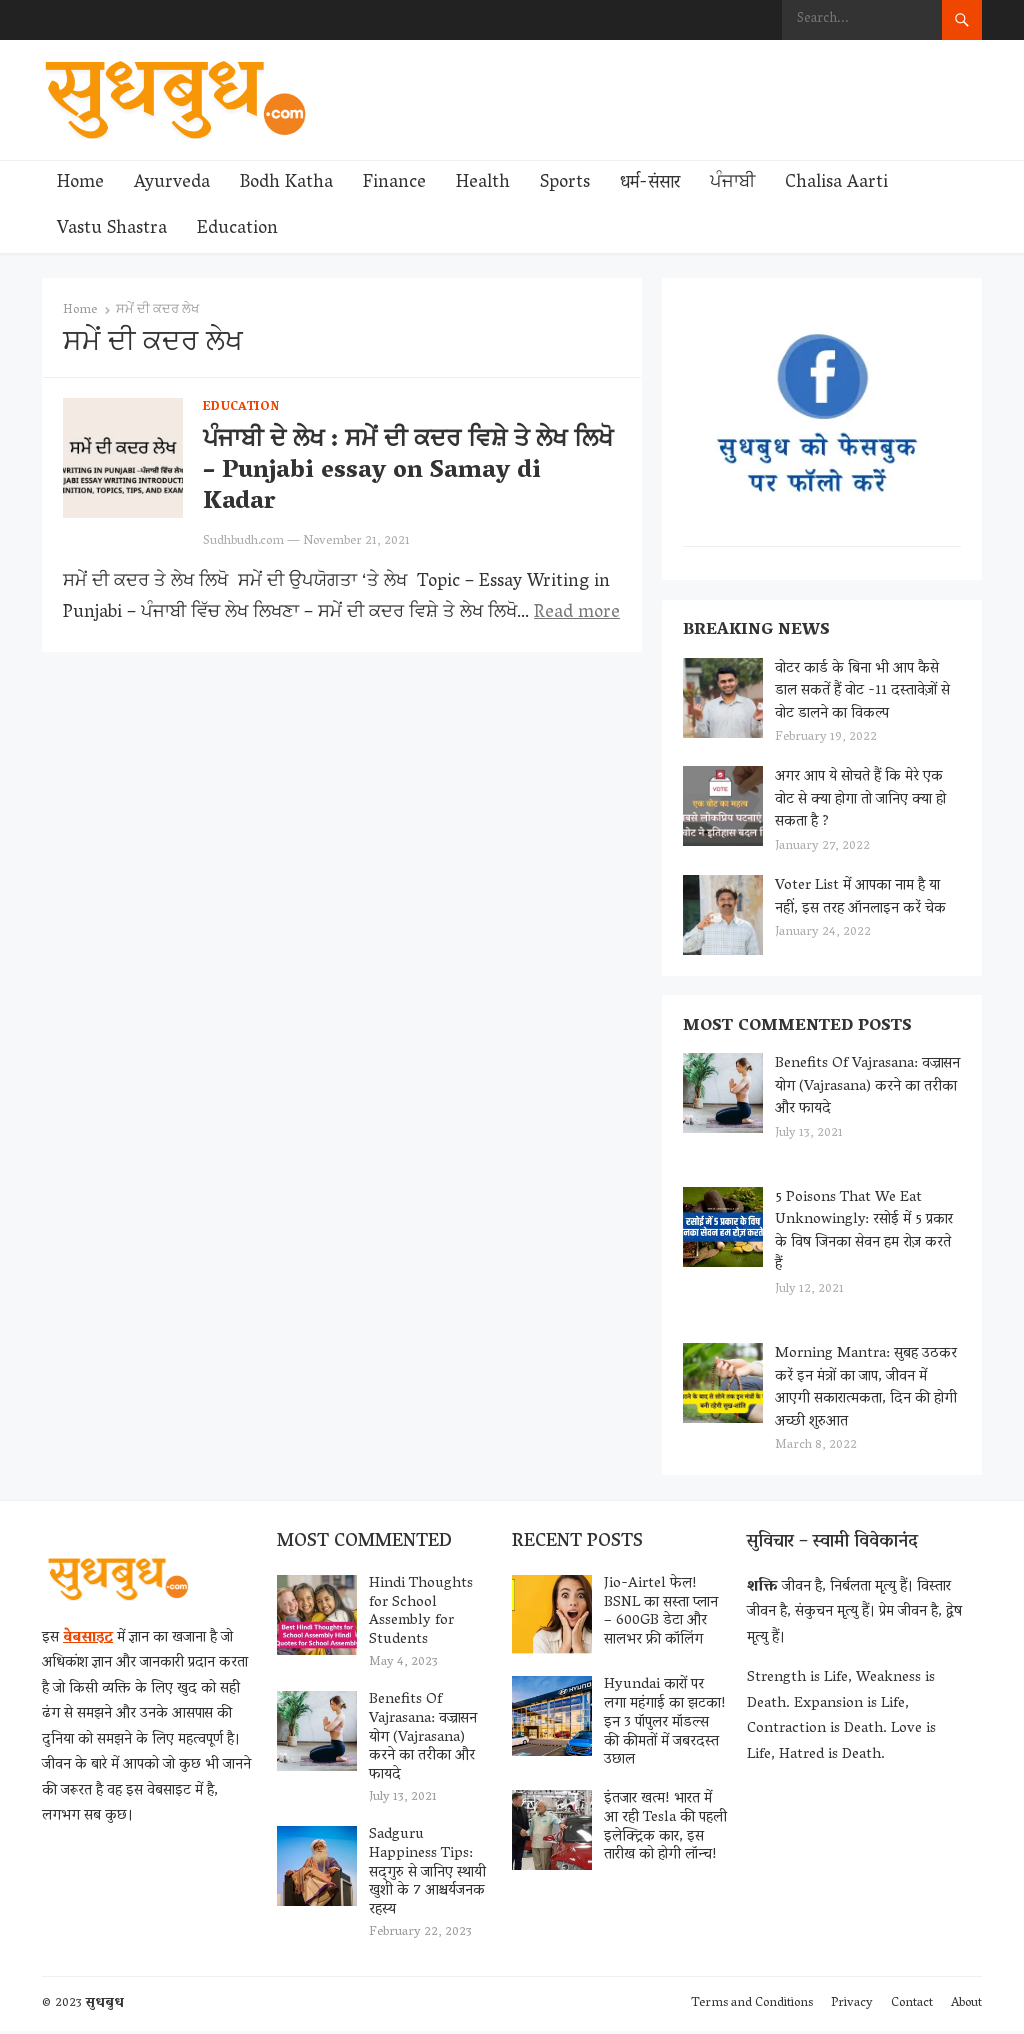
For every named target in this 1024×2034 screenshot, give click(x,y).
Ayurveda (172, 184)
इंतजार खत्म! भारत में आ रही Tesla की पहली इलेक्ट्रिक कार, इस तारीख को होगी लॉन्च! (665, 1830)
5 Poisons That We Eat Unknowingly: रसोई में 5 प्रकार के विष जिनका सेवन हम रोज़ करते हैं (864, 1234)
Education (237, 230)
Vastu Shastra (112, 230)
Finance (394, 184)
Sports (565, 184)
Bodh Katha (286, 184)
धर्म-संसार (650, 184)
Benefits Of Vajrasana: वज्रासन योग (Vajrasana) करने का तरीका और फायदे (867, 1088)
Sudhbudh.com (243, 541)
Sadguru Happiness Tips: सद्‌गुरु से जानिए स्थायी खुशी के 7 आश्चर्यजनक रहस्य (427, 1875)
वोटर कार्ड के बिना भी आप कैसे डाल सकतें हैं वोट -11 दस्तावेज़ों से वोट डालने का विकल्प (862, 692)
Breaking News (756, 632)
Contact (912, 2006)
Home (80, 184)
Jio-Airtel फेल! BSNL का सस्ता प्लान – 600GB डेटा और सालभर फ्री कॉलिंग (661, 1615)
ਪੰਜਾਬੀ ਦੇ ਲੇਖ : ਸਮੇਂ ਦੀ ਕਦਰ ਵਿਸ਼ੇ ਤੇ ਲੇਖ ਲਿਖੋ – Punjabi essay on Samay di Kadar (408, 472)
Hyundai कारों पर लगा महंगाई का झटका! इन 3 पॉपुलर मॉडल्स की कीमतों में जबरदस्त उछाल (665, 1725)
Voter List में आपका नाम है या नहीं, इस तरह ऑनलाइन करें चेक (860, 898)
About (966, 2006)
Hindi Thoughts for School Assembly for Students (421, 1615)
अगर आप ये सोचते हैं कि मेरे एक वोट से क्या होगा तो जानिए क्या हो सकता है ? (860, 800)
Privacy (852, 2006)
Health (483, 184)
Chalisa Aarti (836, 184)
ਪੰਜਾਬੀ (732, 184)
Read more (577, 614)
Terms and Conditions (752, 2006)
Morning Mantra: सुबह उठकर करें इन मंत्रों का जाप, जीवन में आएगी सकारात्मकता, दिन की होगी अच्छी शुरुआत (866, 1390)
